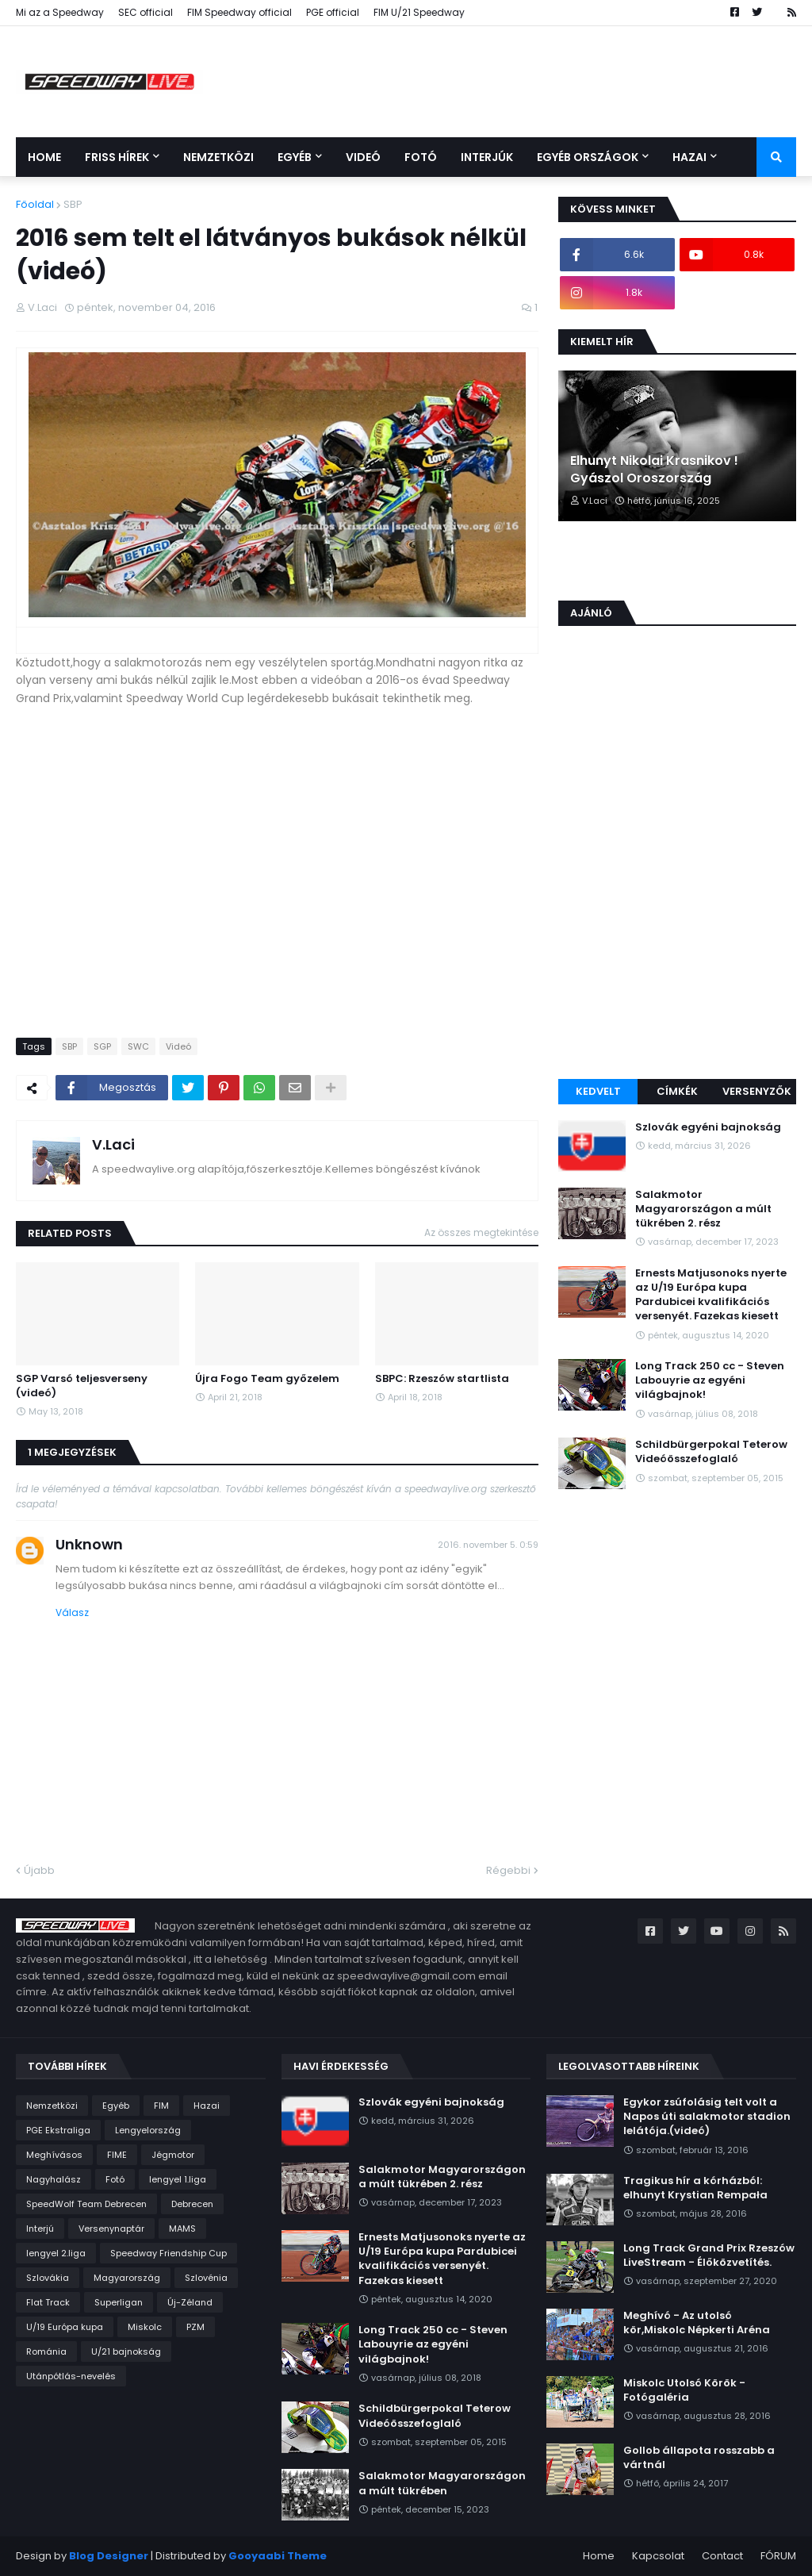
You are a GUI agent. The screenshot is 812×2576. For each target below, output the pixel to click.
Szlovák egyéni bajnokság (708, 1127)
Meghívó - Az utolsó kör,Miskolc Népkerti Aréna (696, 2323)
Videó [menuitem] (363, 157)
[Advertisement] (677, 960)
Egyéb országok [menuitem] (587, 157)
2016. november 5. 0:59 (488, 1544)
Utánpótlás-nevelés (71, 2376)
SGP (102, 1046)
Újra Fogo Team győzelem (267, 1379)
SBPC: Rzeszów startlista (442, 1379)
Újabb (39, 1870)
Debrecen (192, 2204)
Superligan (118, 2302)
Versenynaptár (111, 2228)
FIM (161, 2105)
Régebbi (508, 1870)
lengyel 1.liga (177, 2179)
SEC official (145, 12)
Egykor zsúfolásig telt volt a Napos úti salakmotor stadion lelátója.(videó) (707, 2116)
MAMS (182, 2228)
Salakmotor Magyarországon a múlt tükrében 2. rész (703, 1209)
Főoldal (35, 204)
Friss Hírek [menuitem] (117, 157)
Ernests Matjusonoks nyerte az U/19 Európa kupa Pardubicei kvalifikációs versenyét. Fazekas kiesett (711, 1295)
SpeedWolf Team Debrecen (86, 2204)
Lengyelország (148, 2130)
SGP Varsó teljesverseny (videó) (81, 1386)
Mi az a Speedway (60, 12)
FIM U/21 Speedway (419, 12)
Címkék (677, 1091)
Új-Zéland (190, 2302)
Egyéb (115, 2105)
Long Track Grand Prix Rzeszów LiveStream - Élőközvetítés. (709, 2255)
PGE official (332, 12)
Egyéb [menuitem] (295, 157)
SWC (138, 1046)
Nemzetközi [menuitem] (218, 157)
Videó (178, 1046)
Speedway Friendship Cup (168, 2253)
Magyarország (127, 2277)
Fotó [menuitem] (420, 157)
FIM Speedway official (239, 12)
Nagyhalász (53, 2179)
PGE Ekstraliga (58, 2130)
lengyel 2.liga (56, 2253)
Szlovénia (206, 2277)
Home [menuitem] (44, 157)
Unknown (89, 1544)
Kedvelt (598, 1091)
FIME (117, 2154)
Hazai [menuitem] (689, 157)
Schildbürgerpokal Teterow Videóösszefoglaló (711, 1452)
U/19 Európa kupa (64, 2327)
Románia (46, 2351)
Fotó (114, 2179)
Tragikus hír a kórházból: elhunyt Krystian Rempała (695, 2188)
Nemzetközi (52, 2105)
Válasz (72, 1612)
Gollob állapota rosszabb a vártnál (699, 2458)
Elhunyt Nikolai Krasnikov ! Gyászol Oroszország (654, 469)
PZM (195, 2327)
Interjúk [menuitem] (487, 157)
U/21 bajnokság (126, 2351)
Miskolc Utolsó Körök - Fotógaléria (684, 2390)
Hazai (206, 2105)
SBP (72, 204)
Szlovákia (47, 2277)
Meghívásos (54, 2154)
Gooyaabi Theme (277, 2555)
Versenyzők (756, 1091)
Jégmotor (172, 2154)
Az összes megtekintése (481, 1232)
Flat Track (48, 2302)
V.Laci (113, 1144)
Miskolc (145, 2327)
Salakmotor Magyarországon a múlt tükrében (442, 2483)
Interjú (40, 2228)
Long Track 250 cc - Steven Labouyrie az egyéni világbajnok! (709, 1380)
